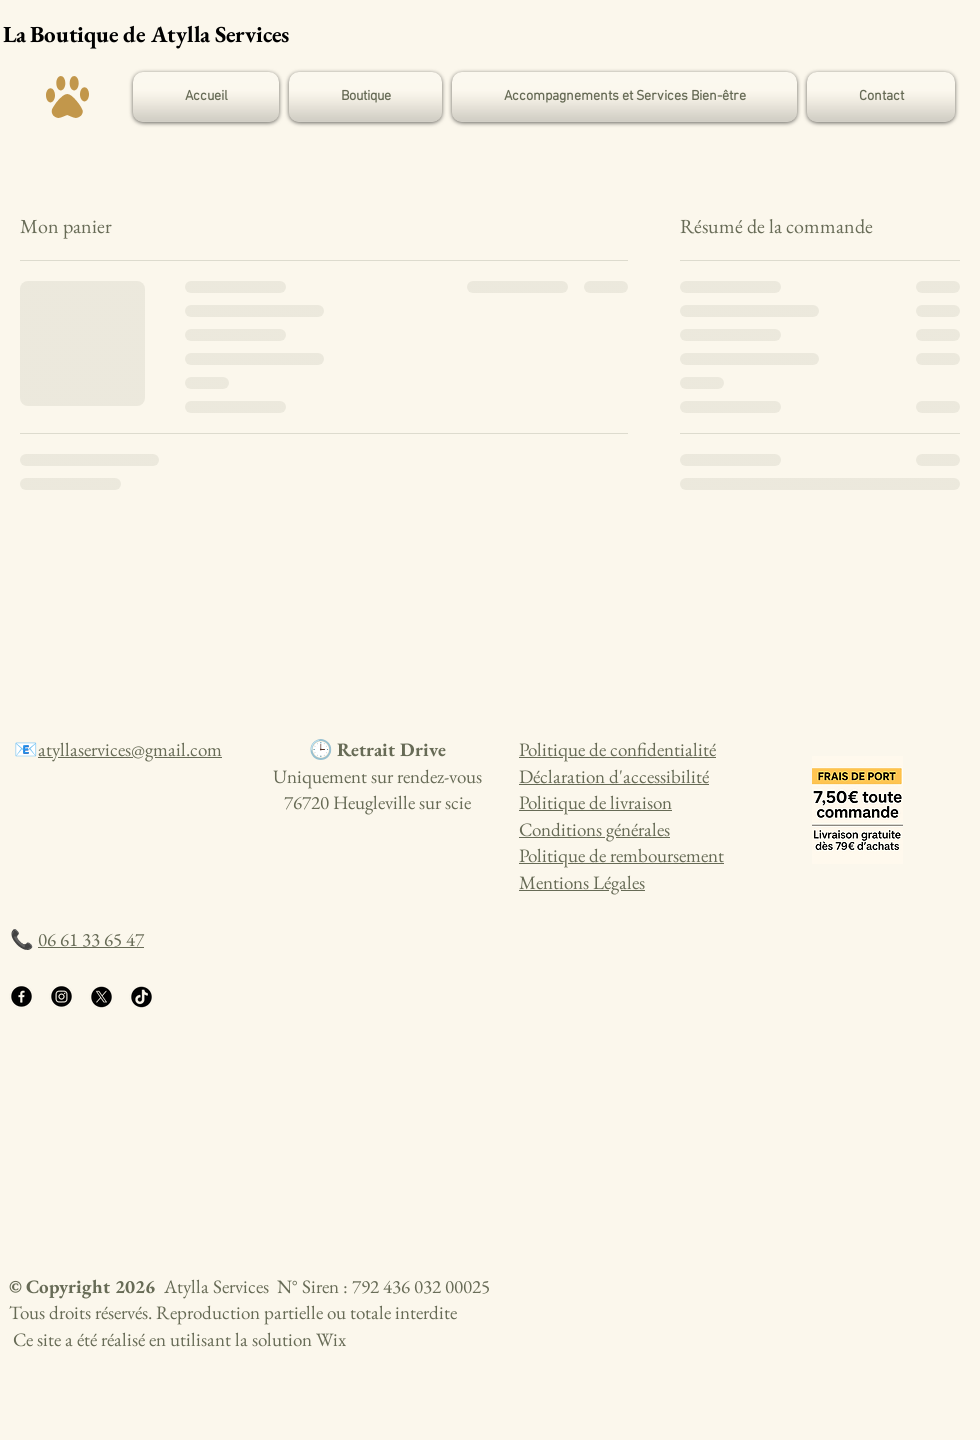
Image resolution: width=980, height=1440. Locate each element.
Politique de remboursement (621, 855)
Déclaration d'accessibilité (614, 776)
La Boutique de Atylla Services (146, 34)
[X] (101, 996)
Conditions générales (594, 829)
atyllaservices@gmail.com (130, 749)
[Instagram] (61, 996)
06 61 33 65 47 (91, 939)
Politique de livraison (595, 802)
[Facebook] (21, 996)
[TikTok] (141, 996)
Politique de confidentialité (617, 749)
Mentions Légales (582, 882)
